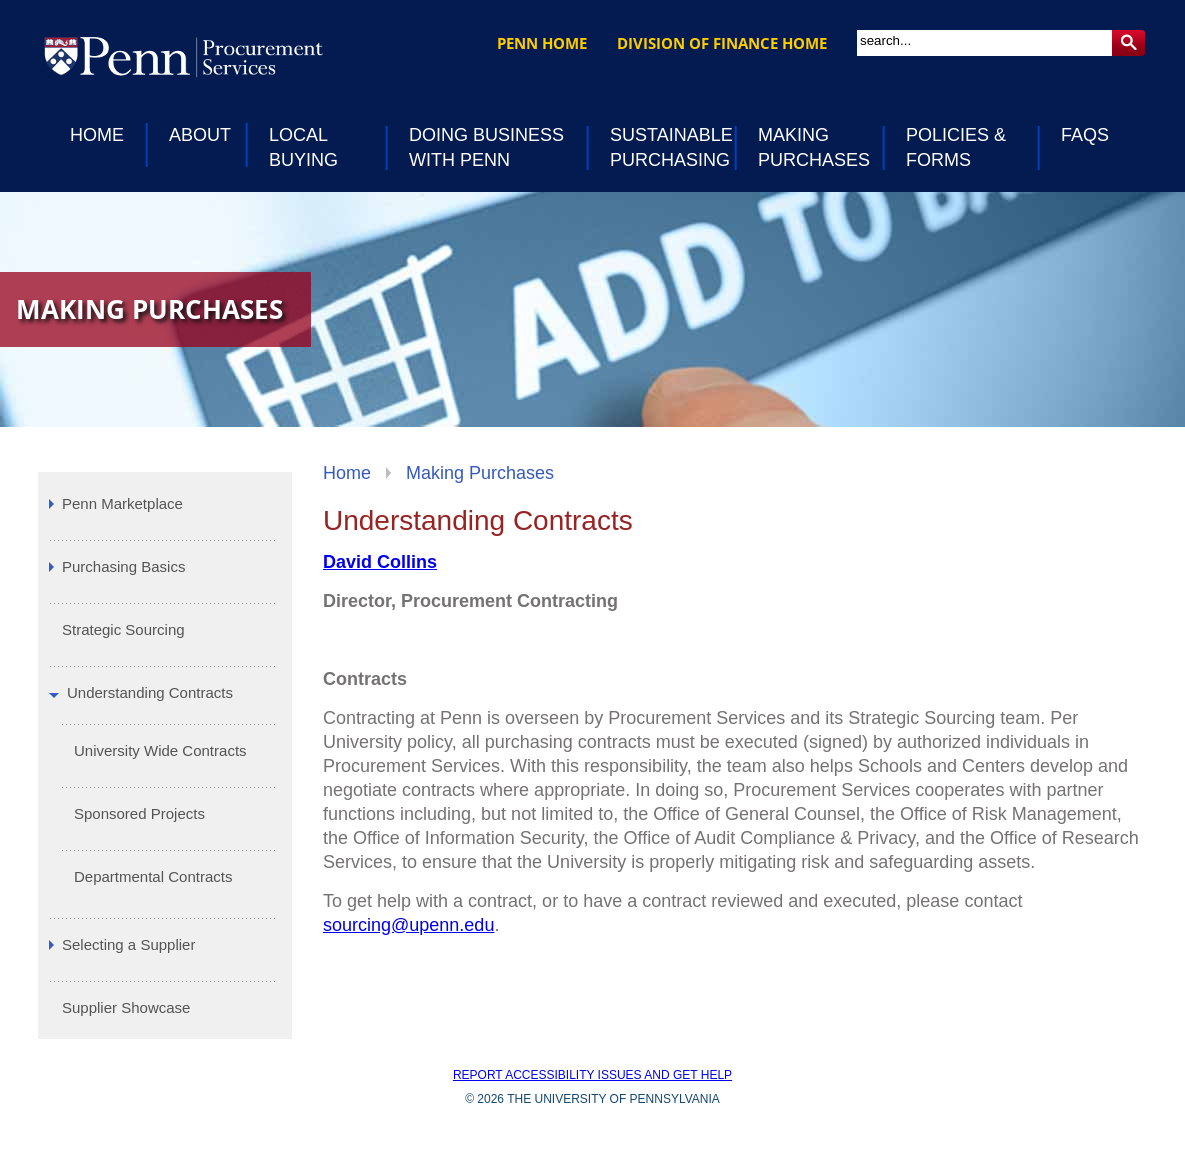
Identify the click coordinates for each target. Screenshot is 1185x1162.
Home (347, 473)
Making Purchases (480, 473)
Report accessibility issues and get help (592, 1075)
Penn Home (542, 43)
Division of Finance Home (722, 43)
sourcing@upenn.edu (408, 925)
